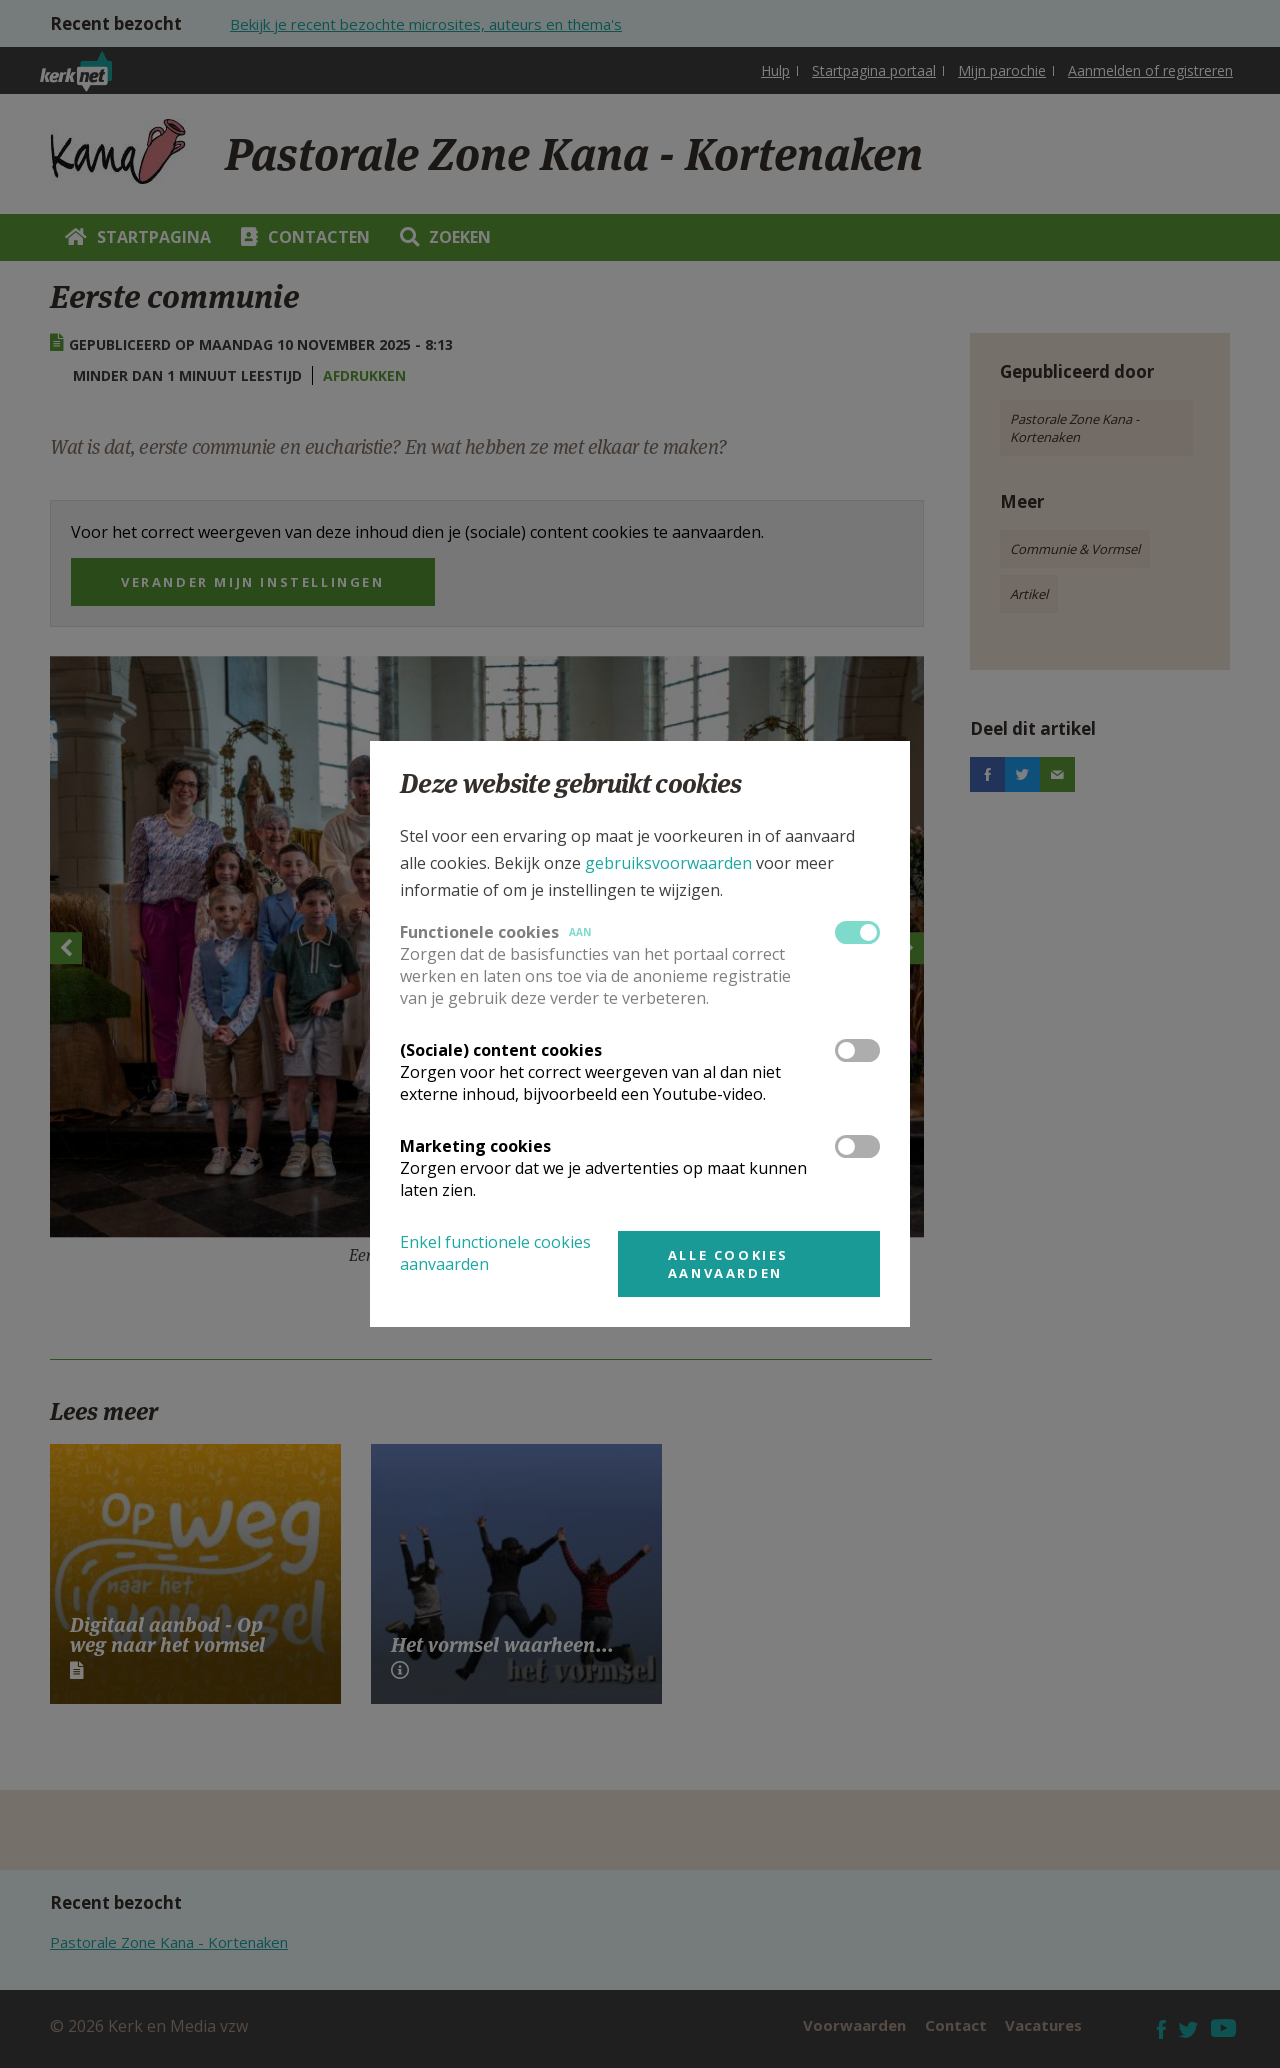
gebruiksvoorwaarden (668, 863)
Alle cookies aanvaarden (728, 1264)
